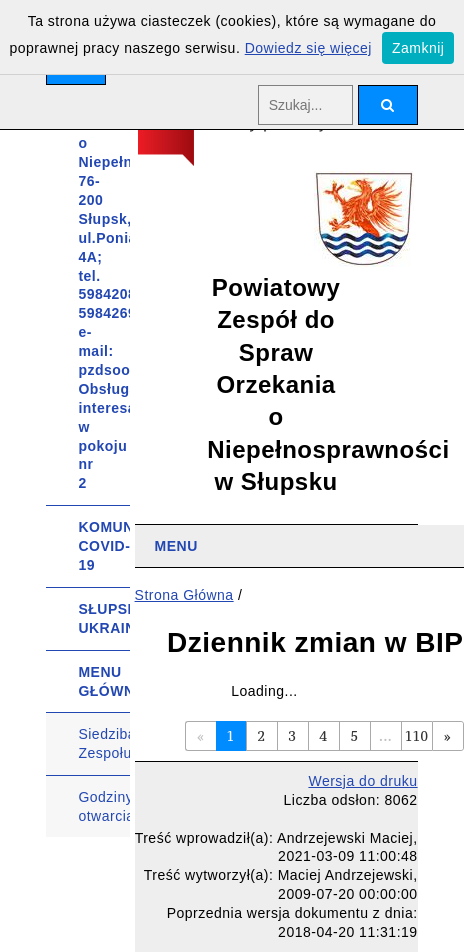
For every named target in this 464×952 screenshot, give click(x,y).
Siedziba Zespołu (104, 743)
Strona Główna (184, 595)
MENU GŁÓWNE (104, 681)
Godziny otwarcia (104, 806)
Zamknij (418, 48)
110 (417, 735)
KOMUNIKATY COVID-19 (104, 546)
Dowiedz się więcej (308, 48)
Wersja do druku (362, 781)
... (385, 735)
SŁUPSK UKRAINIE (104, 618)
